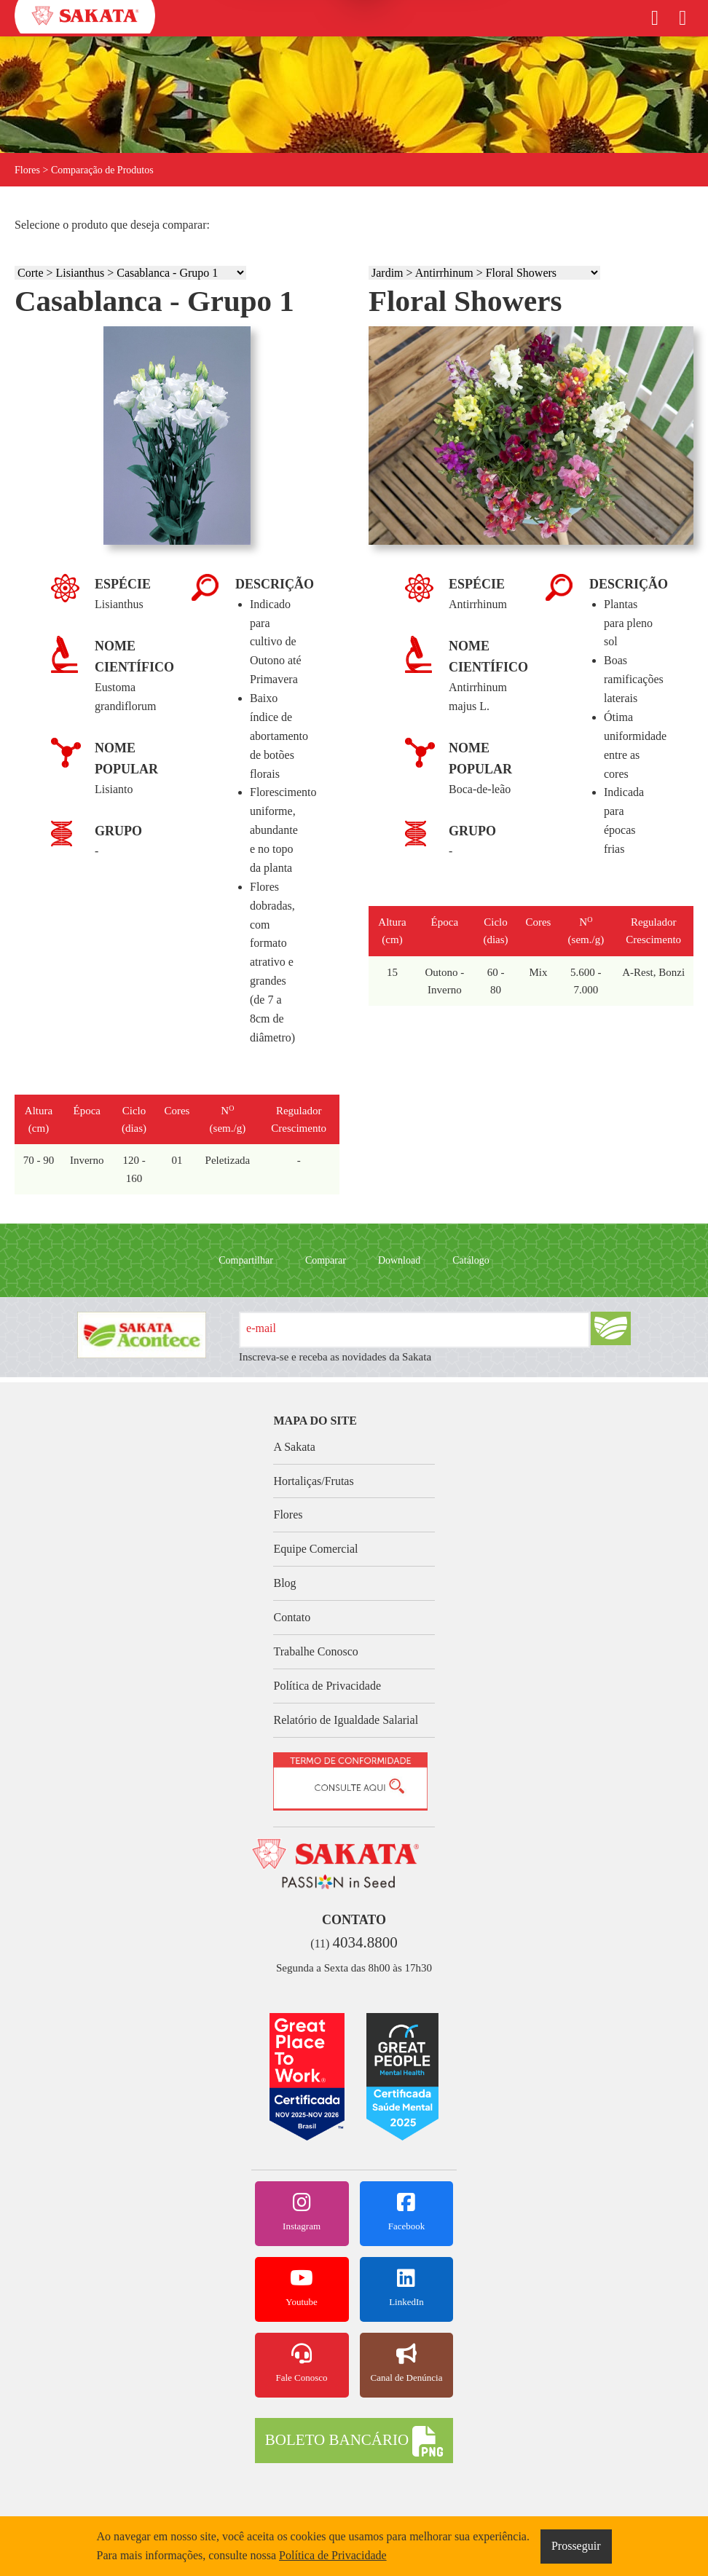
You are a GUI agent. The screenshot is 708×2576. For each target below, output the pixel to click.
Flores (287, 1514)
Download (399, 1260)
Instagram (302, 2212)
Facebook (407, 2212)
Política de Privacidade (327, 1685)
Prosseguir (576, 2546)
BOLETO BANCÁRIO (354, 2441)
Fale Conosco (302, 2363)
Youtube (302, 2287)
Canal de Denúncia (407, 2363)
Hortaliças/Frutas (313, 1481)
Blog (284, 1583)
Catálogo (470, 1260)
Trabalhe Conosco (315, 1651)
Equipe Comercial (315, 1549)
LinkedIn (407, 2287)
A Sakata (294, 1447)
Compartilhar (246, 1260)
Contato (291, 1617)
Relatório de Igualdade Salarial (345, 1720)
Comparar (325, 1260)
